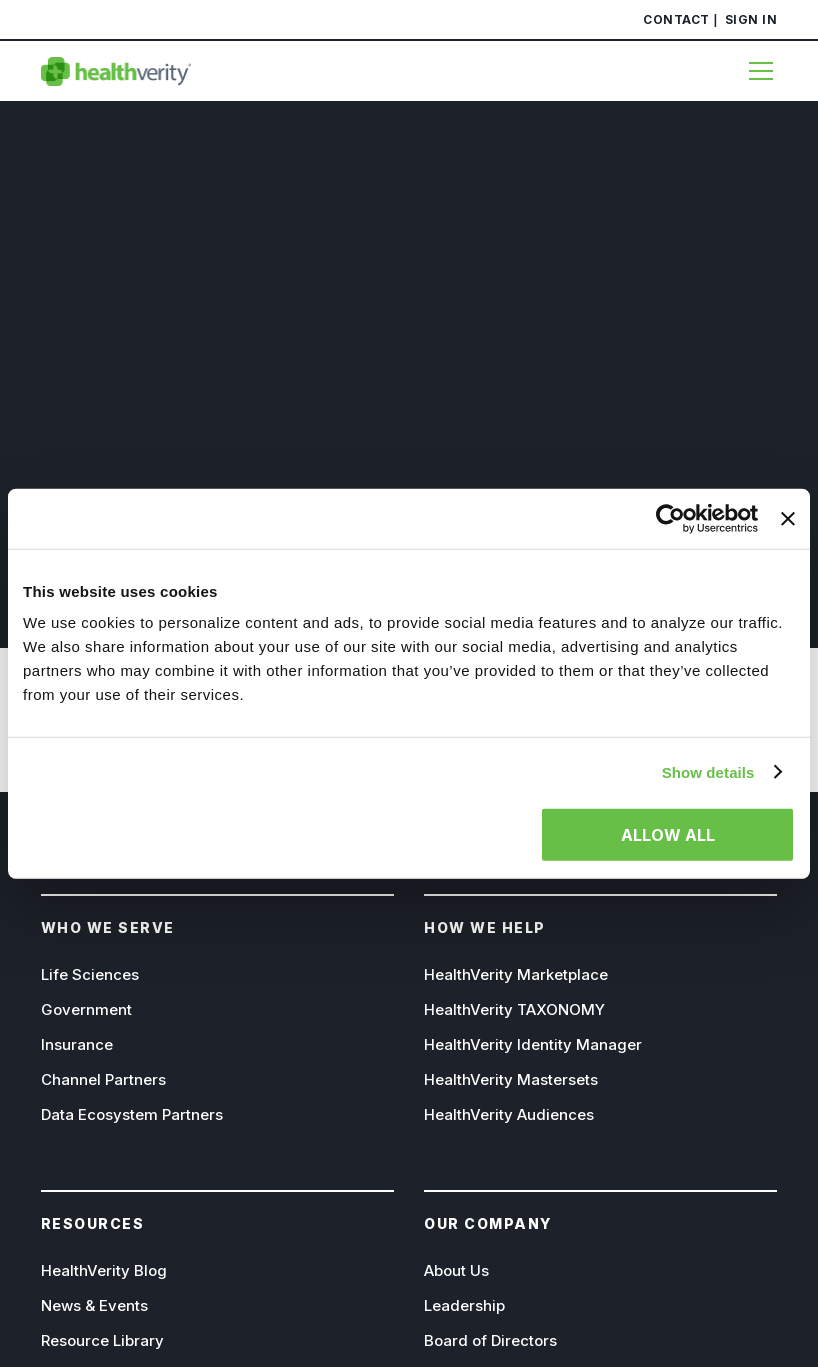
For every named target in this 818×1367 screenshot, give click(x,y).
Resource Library (102, 1340)
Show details (708, 771)
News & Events (94, 1305)
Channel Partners (103, 1079)
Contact (676, 19)
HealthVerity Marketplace (516, 974)
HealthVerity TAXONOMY (514, 1009)
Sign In (751, 19)
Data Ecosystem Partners (132, 1114)
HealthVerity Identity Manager (533, 1044)
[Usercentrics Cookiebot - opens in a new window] (670, 518)
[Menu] (753, 71)
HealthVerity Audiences (509, 1114)
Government (86, 1009)
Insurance (77, 1044)
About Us (456, 1270)
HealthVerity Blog (104, 1270)
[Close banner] (788, 518)
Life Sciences (90, 974)
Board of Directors (490, 1340)
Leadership (464, 1305)
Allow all (668, 835)
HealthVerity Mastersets (511, 1079)
